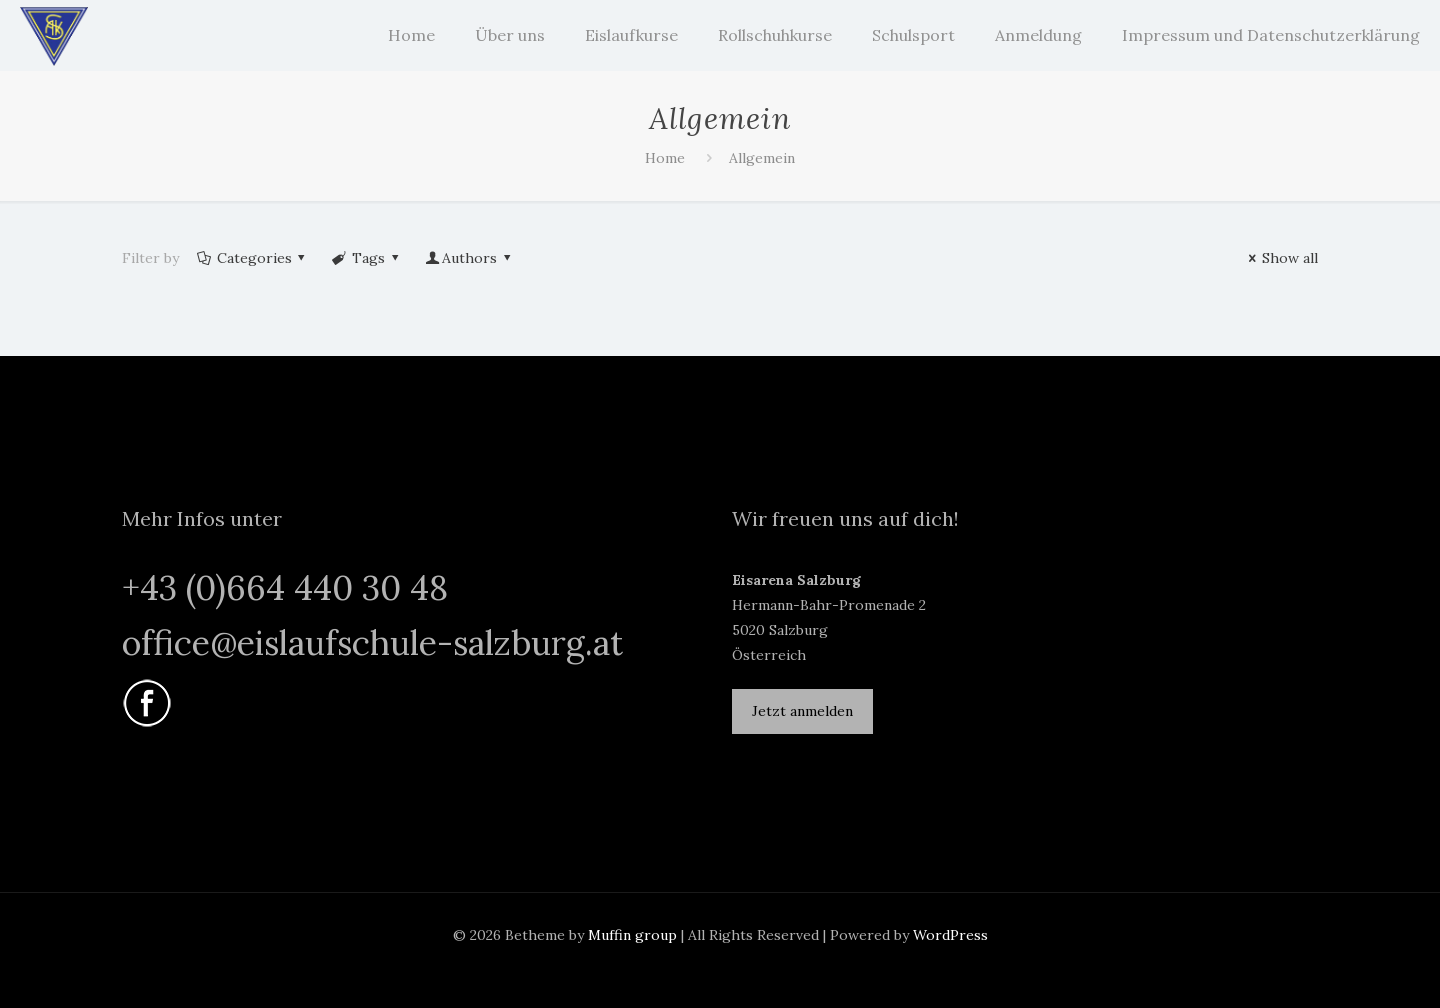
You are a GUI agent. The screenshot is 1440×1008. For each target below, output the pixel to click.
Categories (252, 258)
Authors (469, 258)
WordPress (950, 935)
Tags (366, 258)
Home (665, 158)
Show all (1280, 258)
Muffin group (632, 935)
